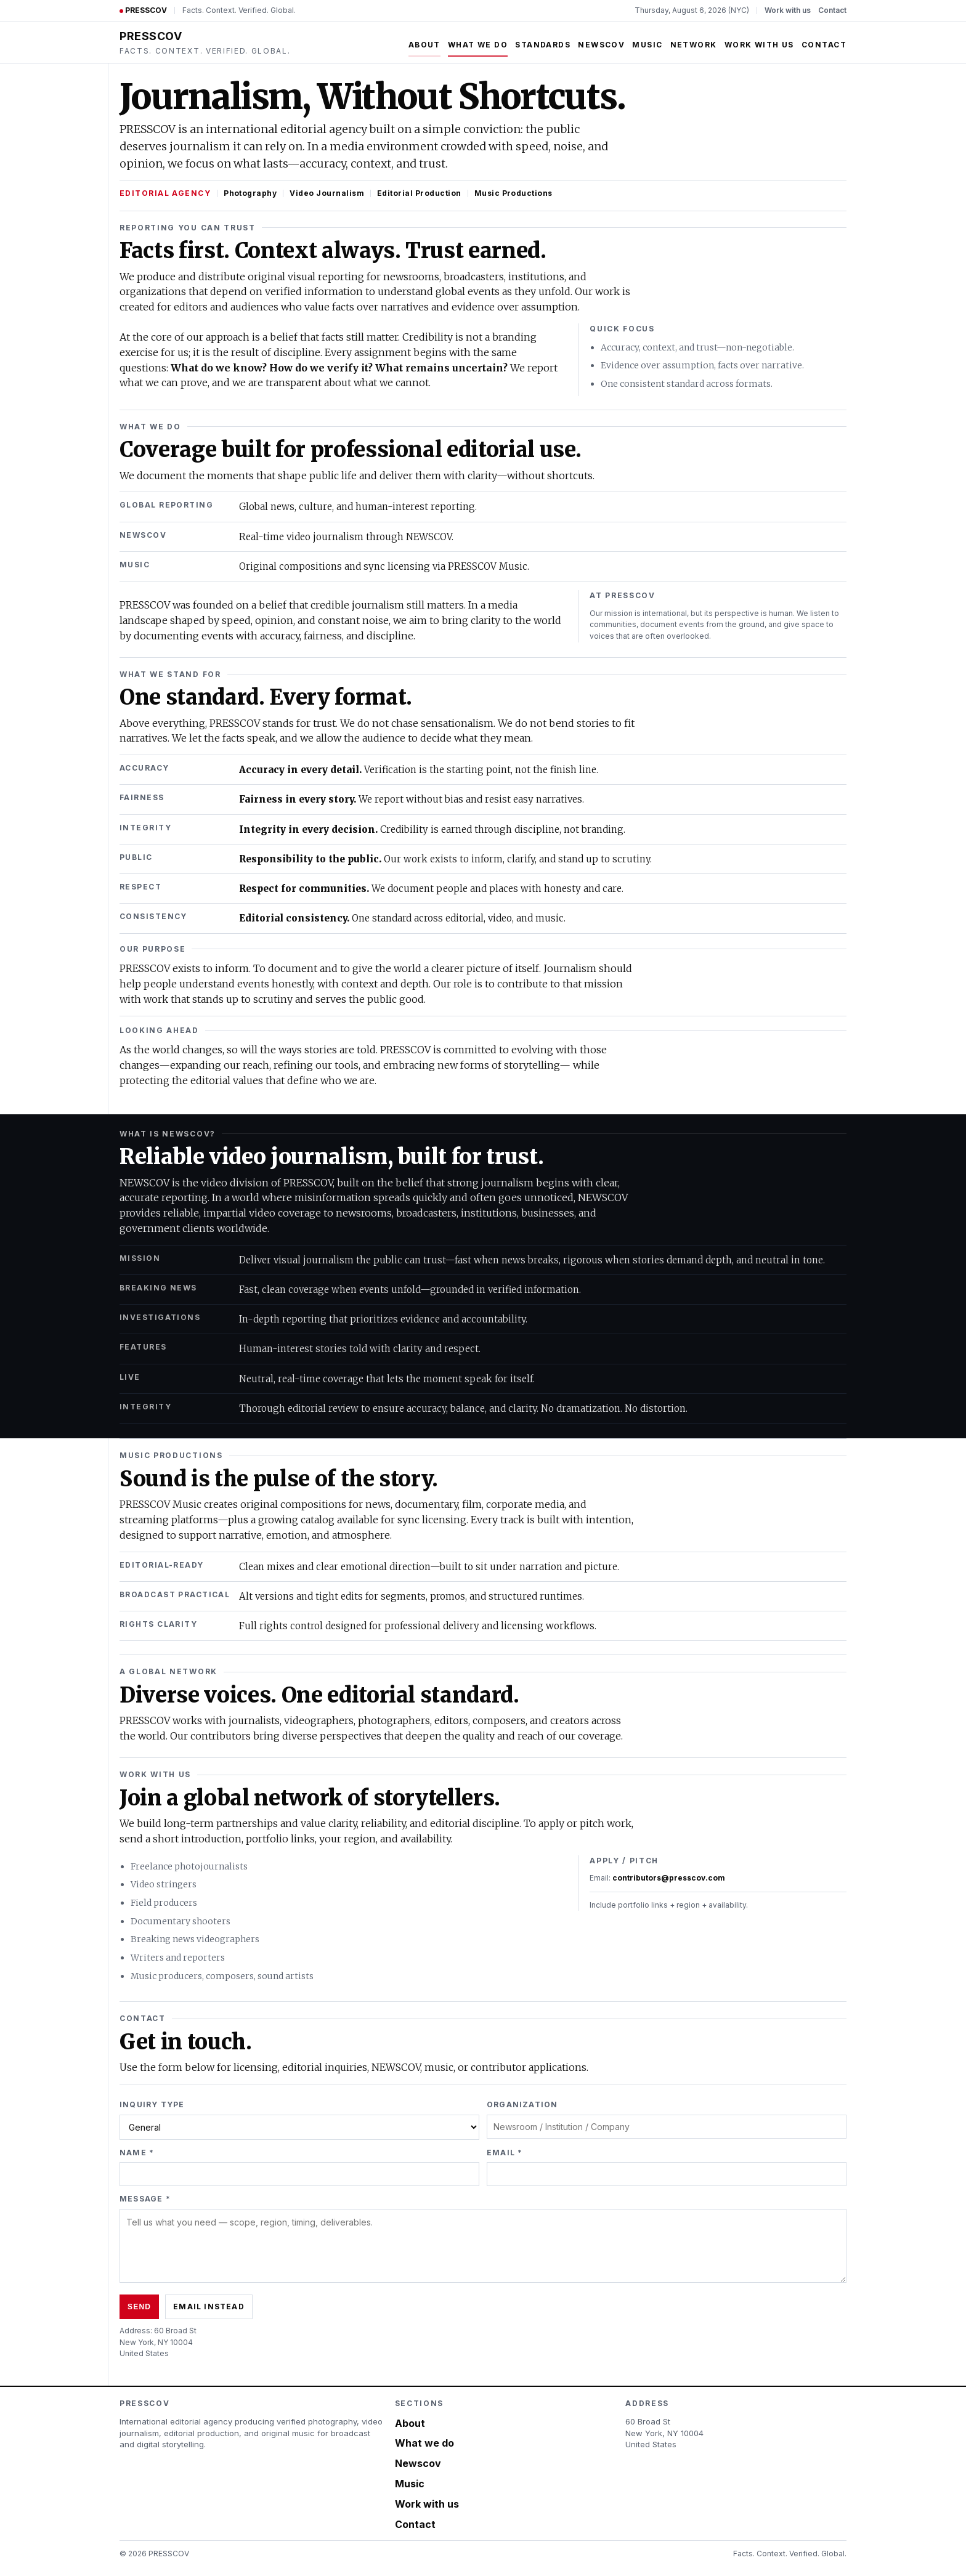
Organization (522, 2104)
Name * (137, 2152)
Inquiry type (152, 2104)
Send (139, 2307)
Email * (504, 2152)
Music (647, 44)
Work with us (788, 10)
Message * (145, 2198)
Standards (542, 44)
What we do (478, 44)
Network (693, 44)
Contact (832, 10)
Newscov (601, 44)
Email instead (209, 2306)
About (424, 44)
